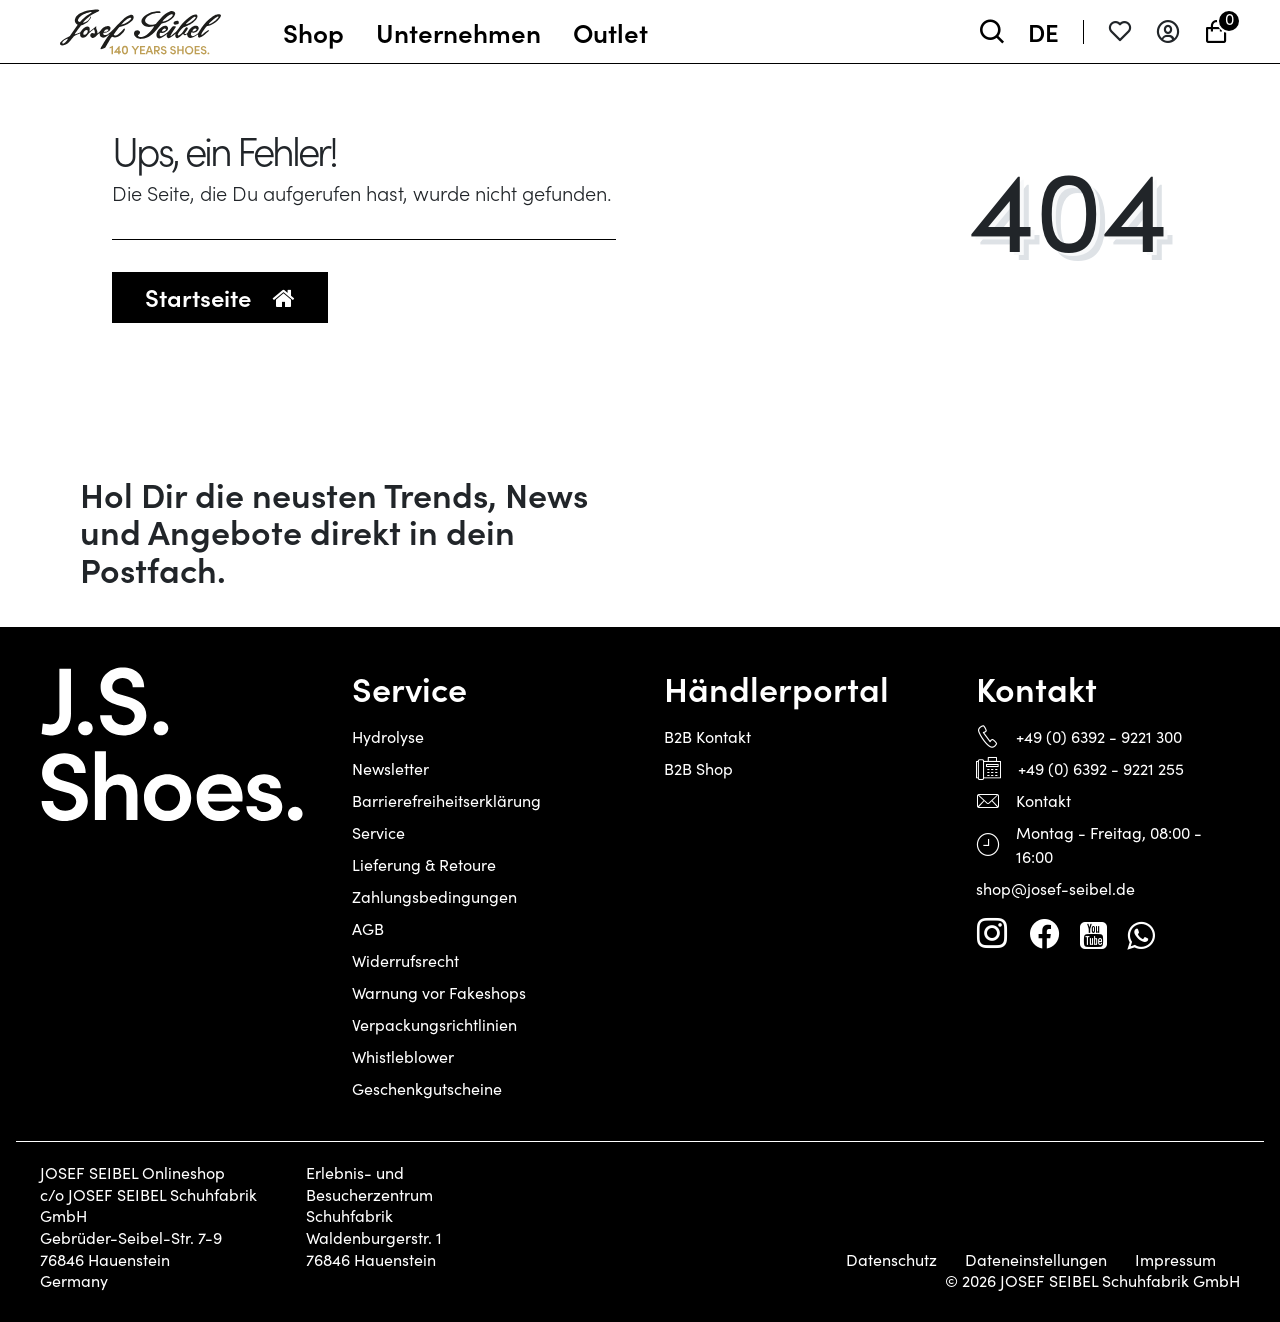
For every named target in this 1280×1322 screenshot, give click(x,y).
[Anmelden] (1168, 31)
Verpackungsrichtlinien (434, 1024)
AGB (368, 928)
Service (378, 832)
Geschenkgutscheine (427, 1088)
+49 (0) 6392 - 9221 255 (1101, 768)
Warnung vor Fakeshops (439, 992)
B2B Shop (698, 768)
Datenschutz (891, 1260)
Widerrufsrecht (405, 960)
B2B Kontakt (707, 736)
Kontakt (1043, 800)
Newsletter (390, 768)
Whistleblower (403, 1056)
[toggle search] (992, 31)
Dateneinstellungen (1036, 1260)
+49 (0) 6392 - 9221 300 (1099, 736)
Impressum (1175, 1260)
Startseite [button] (220, 296)
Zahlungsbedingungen (434, 896)
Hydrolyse (388, 736)
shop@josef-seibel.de (1055, 888)
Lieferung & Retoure (424, 864)
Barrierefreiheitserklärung (446, 800)
